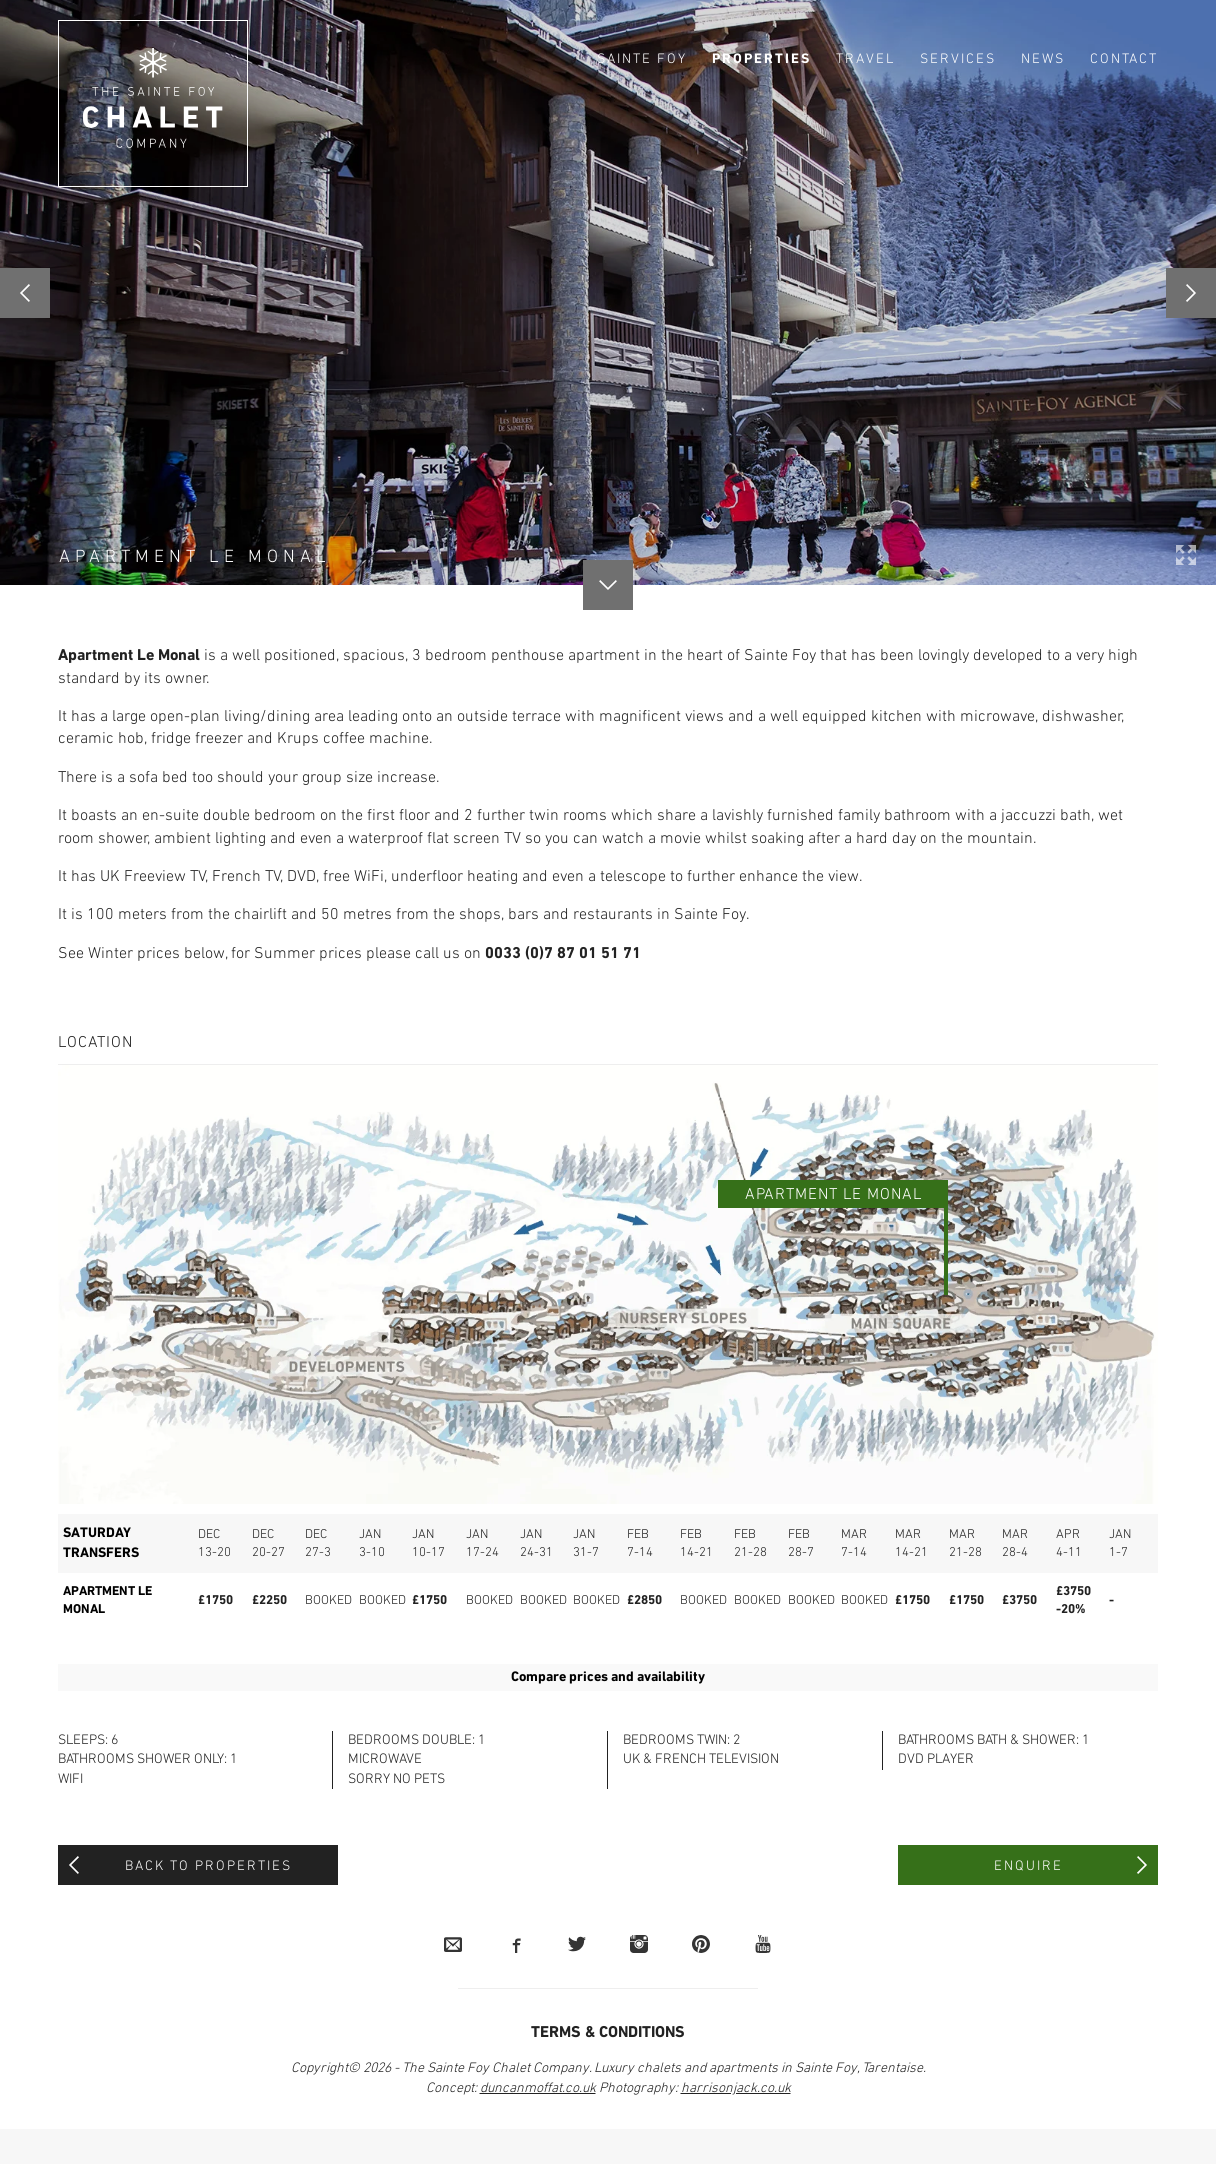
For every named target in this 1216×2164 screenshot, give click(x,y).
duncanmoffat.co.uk (538, 2123)
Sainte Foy (642, 59)
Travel (865, 59)
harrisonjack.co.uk (736, 2123)
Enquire (1028, 1901)
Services (958, 59)
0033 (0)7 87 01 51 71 (563, 989)
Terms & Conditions (608, 2068)
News (1043, 59)
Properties (761, 59)
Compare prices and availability (608, 1711)
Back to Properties (208, 1901)
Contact (1124, 59)
